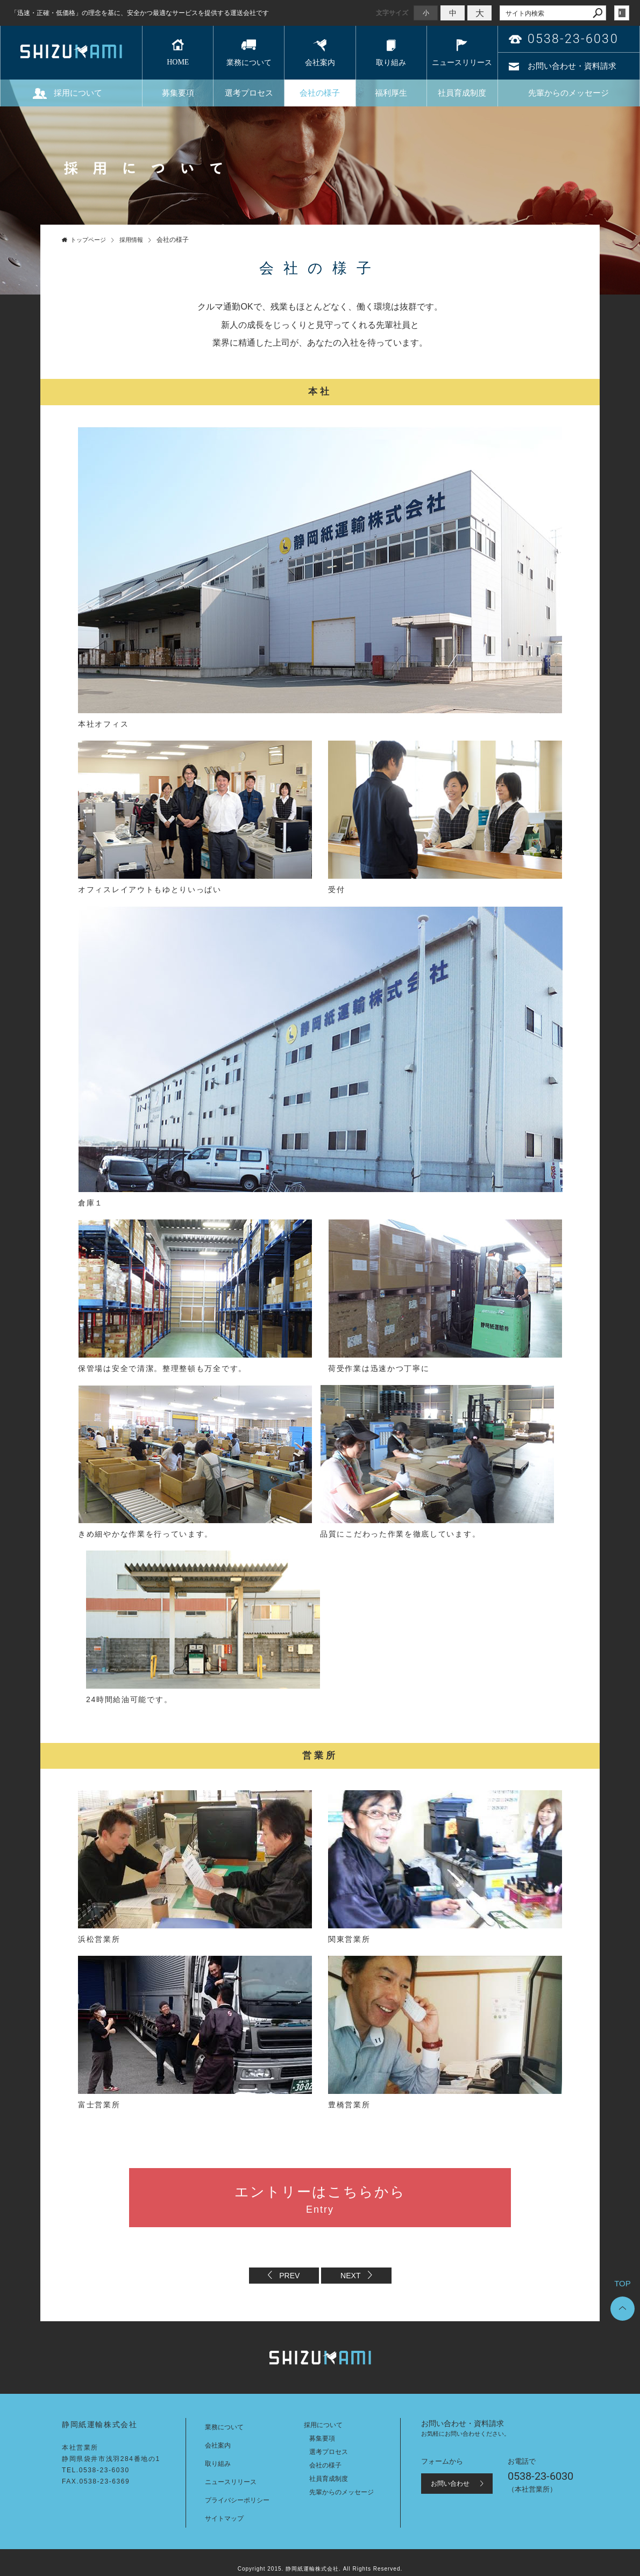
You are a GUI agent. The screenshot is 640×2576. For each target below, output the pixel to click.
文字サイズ (392, 13)
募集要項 (178, 93)
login (621, 12)
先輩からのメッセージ (568, 93)
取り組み (391, 63)
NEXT (350, 2275)
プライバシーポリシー (237, 2500)
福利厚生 (391, 93)
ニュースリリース (462, 63)
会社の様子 (320, 93)
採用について (78, 93)
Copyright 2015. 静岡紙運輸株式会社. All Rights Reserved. (320, 2569)
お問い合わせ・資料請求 (572, 66)
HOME (178, 62)
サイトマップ (224, 2518)
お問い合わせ (450, 2483)
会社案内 (320, 63)
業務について (249, 63)
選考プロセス (249, 93)
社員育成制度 (462, 93)
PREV (289, 2275)
